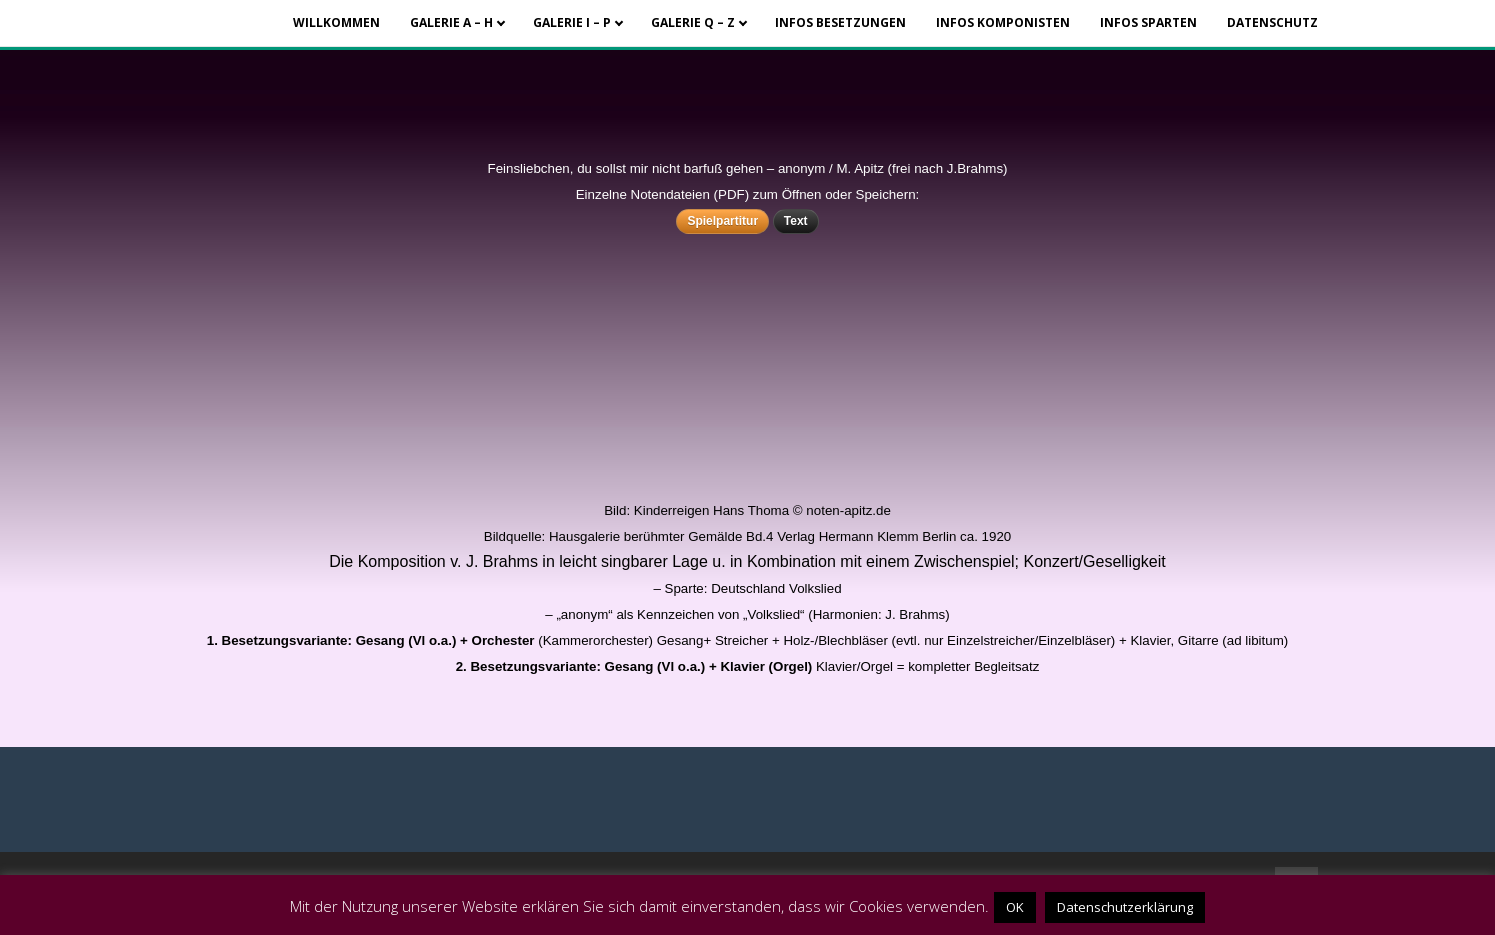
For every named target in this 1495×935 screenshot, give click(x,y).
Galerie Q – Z (693, 22)
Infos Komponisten (1003, 22)
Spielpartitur (722, 221)
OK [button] (1015, 907)
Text (796, 221)
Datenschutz (1272, 22)
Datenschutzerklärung (1125, 907)
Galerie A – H (451, 22)
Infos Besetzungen (840, 22)
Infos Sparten (1148, 22)
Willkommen (336, 22)
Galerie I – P (572, 22)
